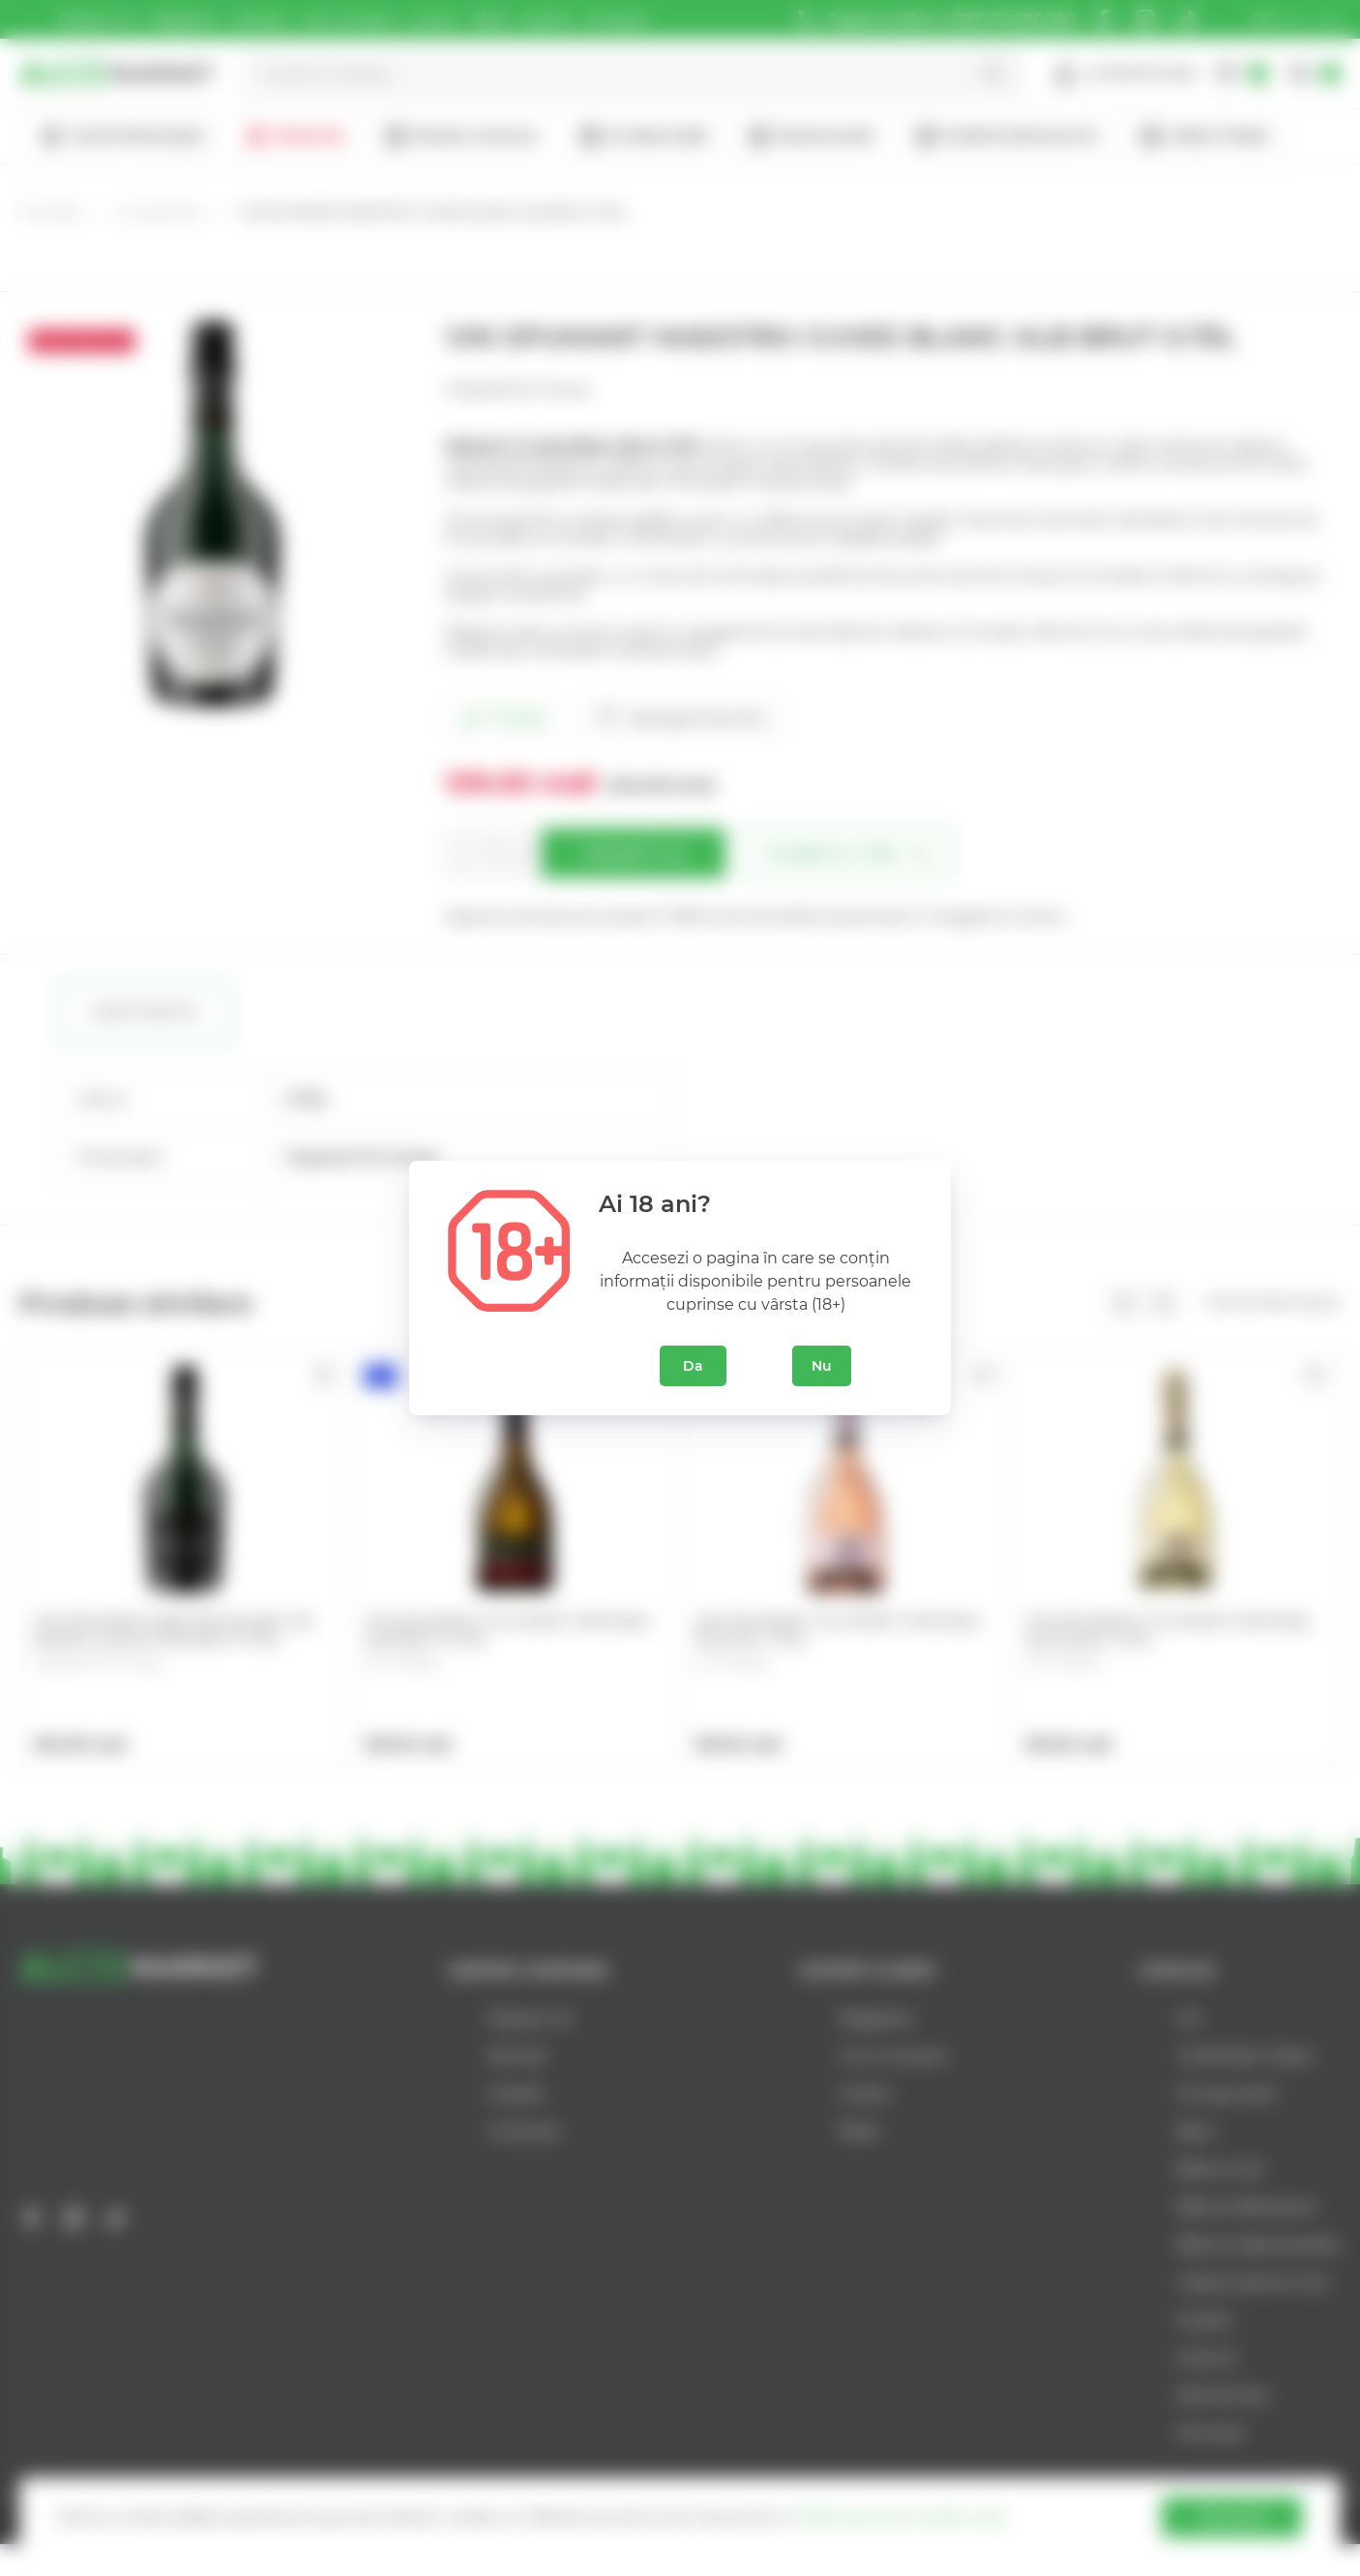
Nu (822, 1366)
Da (693, 1366)
